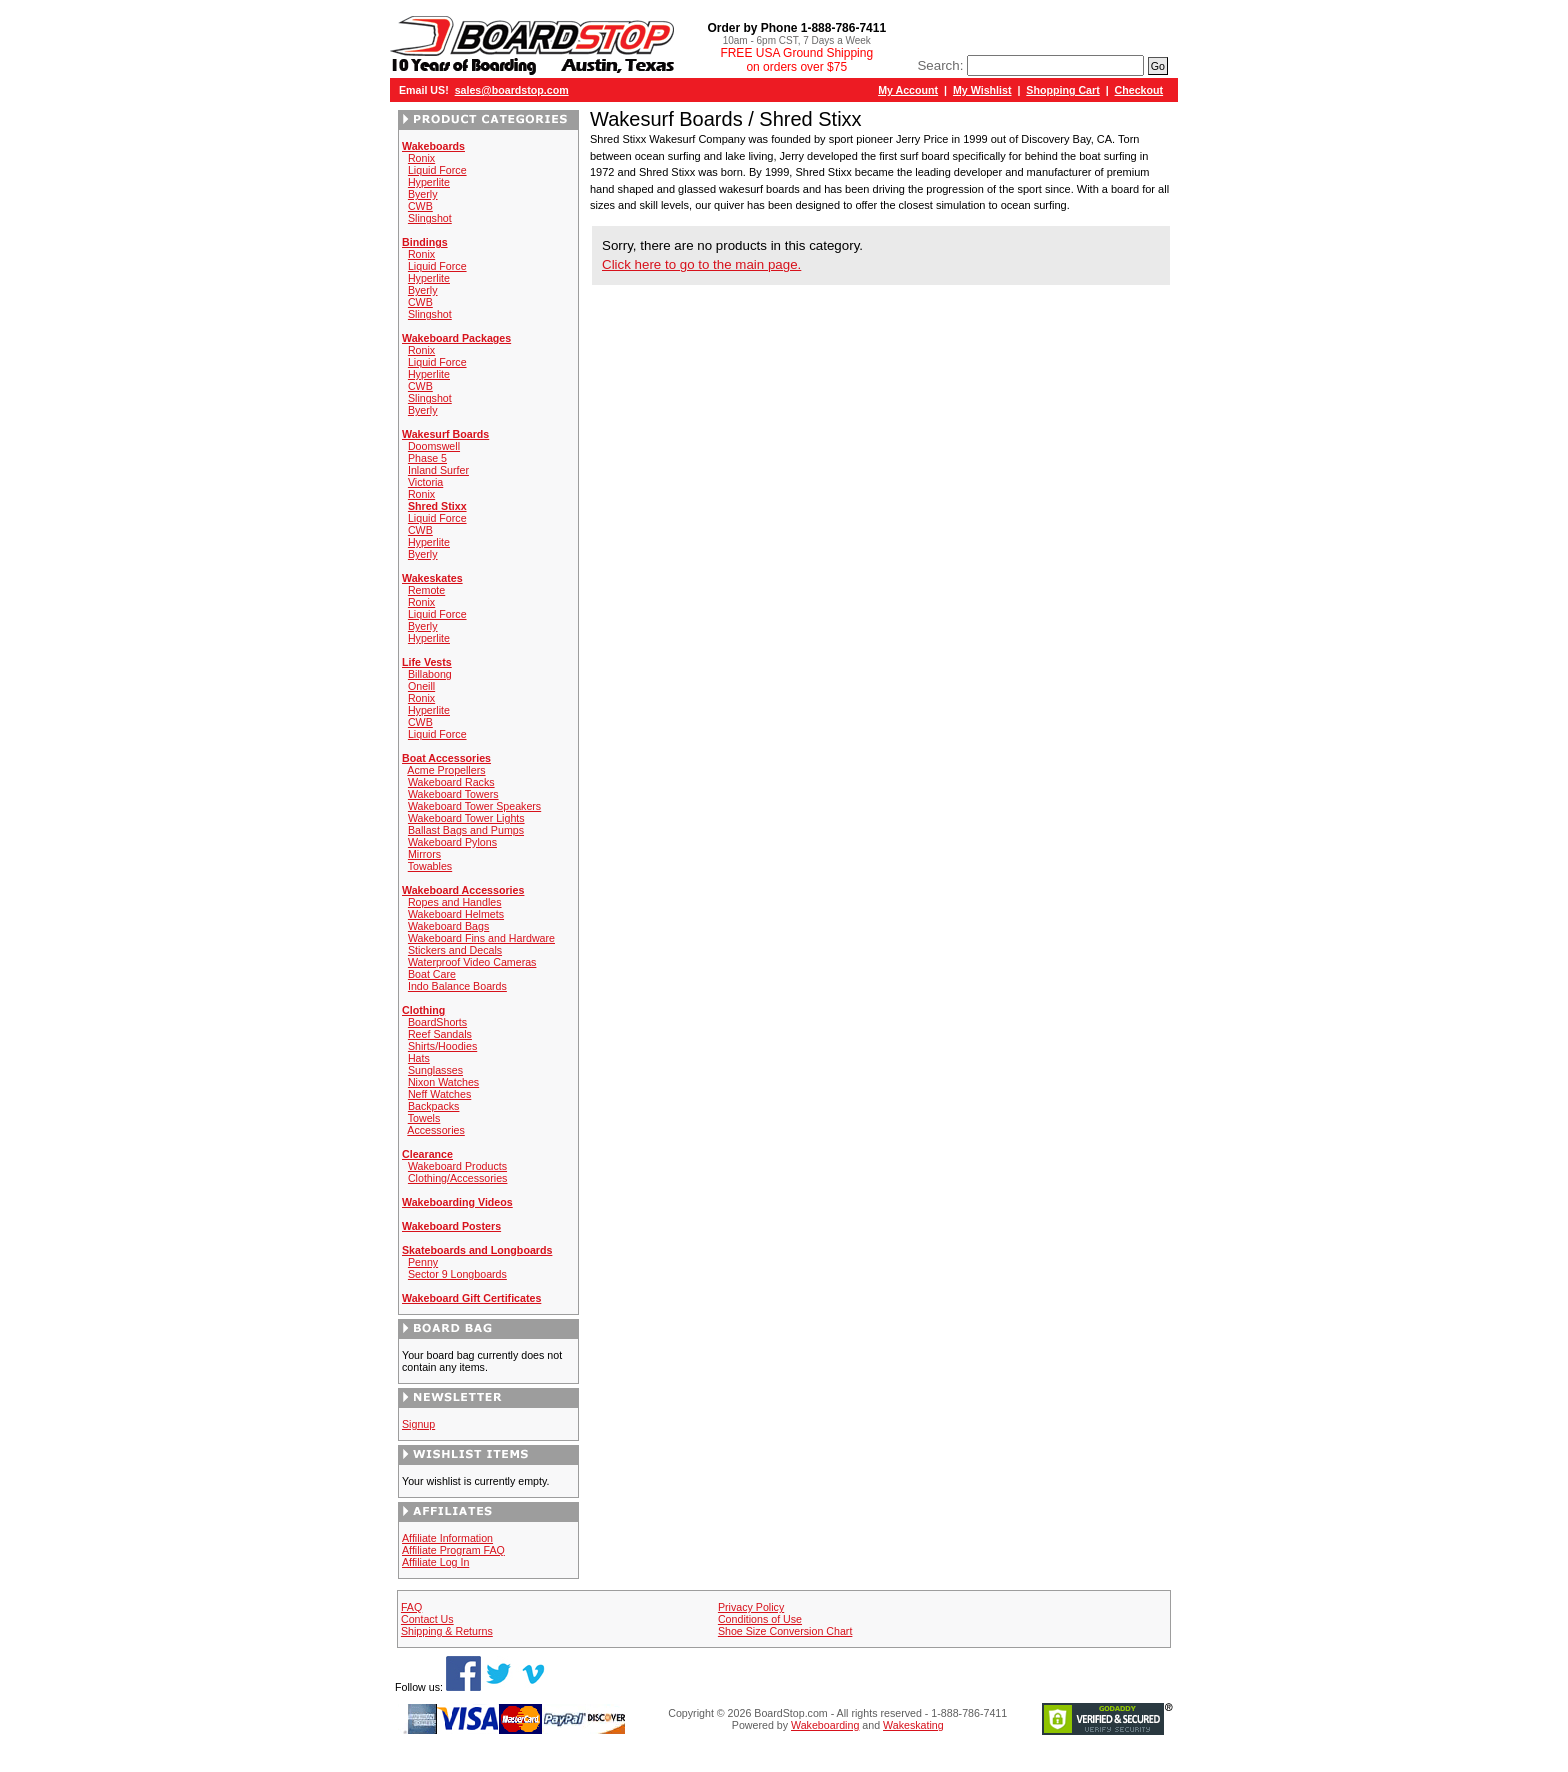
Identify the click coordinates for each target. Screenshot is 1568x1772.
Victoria (425, 482)
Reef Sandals (440, 1034)
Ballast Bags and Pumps (466, 830)
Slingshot (430, 218)
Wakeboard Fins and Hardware (481, 938)
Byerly (423, 194)
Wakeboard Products (457, 1166)
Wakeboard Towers (453, 794)
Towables (430, 866)
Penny (423, 1262)
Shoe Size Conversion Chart (785, 1631)
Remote (426, 590)
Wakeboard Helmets (456, 914)
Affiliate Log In (435, 1562)
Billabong (430, 674)
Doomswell (434, 446)
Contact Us (427, 1619)
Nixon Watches (443, 1082)
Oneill (421, 686)
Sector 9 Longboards (457, 1274)
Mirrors (424, 854)
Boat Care (432, 974)
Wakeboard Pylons (452, 842)
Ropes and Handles (455, 902)
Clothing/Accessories (458, 1178)
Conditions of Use (760, 1619)
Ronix (421, 158)
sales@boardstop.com (512, 90)
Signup (418, 1424)
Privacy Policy (751, 1607)
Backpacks (434, 1106)
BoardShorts (437, 1022)
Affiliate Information (447, 1538)
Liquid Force (437, 170)
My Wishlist (982, 90)
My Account (908, 90)
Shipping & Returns (447, 1631)
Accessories (435, 1130)
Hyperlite (429, 182)
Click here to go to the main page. (701, 264)
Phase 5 (427, 458)
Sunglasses (435, 1070)
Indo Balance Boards (457, 986)
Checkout (1139, 90)
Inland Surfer (438, 470)
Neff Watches (439, 1094)
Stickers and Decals (455, 950)
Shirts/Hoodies (442, 1046)
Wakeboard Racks (451, 782)
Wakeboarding (825, 1725)
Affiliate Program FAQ (453, 1550)
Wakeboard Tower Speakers (474, 806)
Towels (424, 1118)
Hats (419, 1058)
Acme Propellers (446, 770)
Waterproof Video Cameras (472, 962)
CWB (420, 206)
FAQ (411, 1607)
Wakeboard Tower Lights (466, 818)
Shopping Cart (1062, 90)
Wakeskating (913, 1725)
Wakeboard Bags (448, 926)
